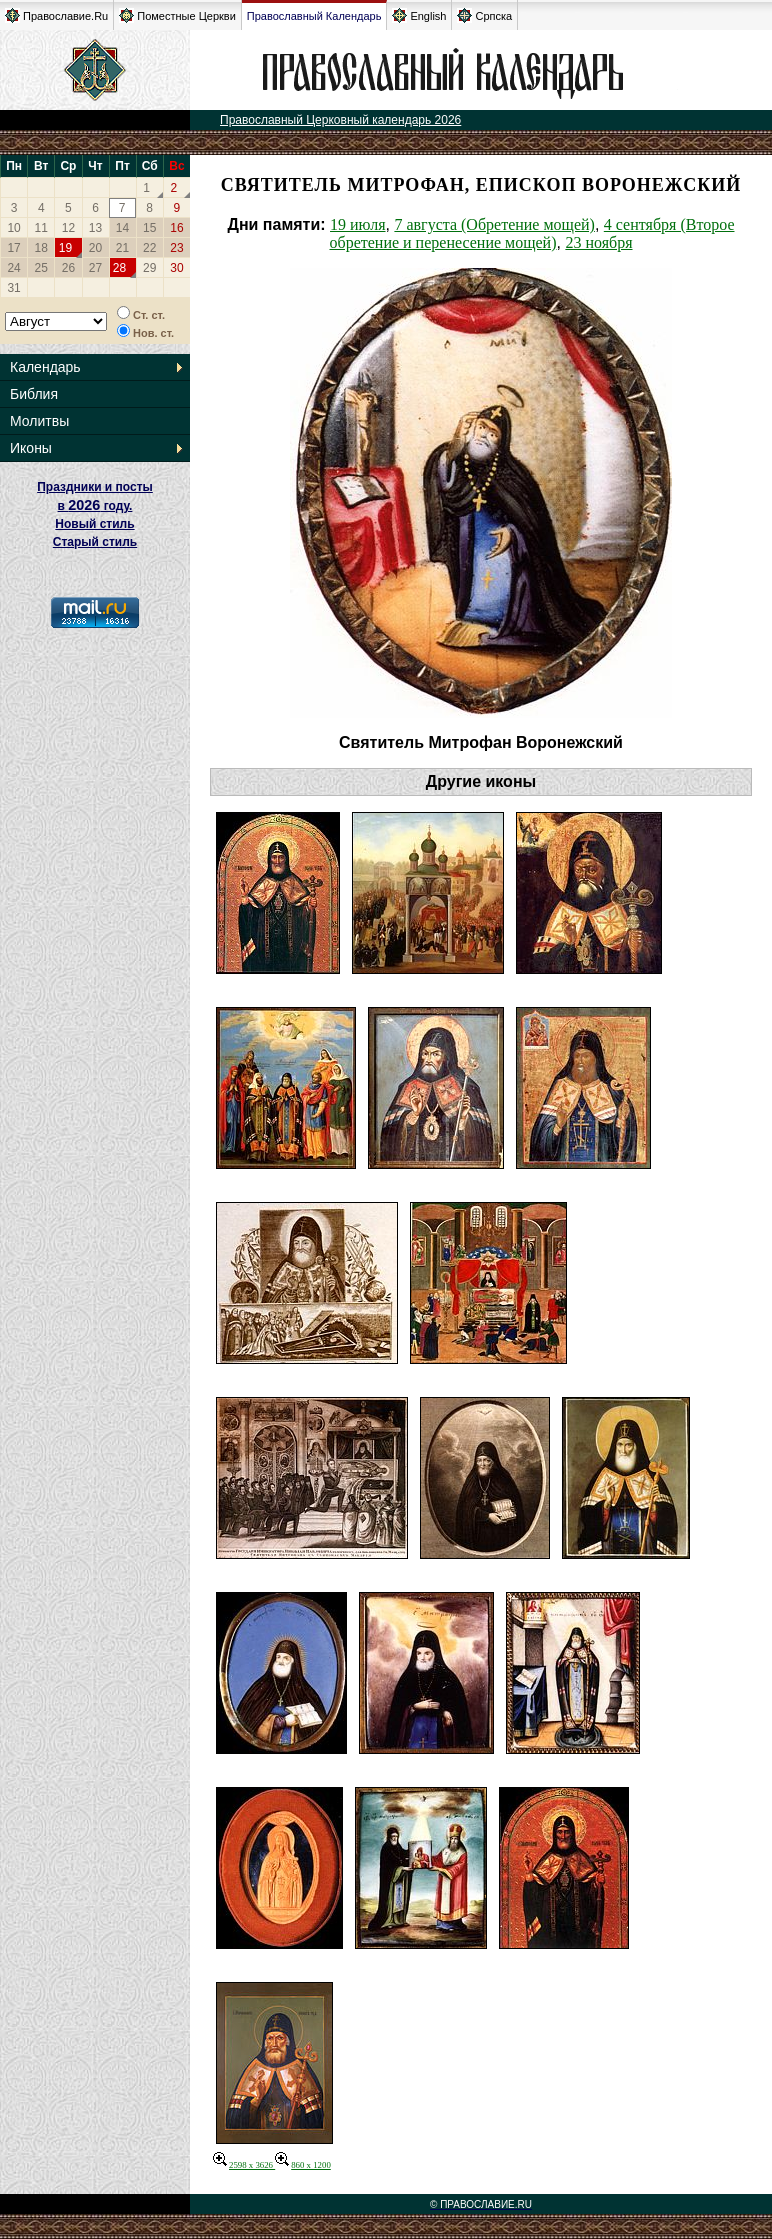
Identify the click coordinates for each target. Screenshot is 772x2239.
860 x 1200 (303, 2165)
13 (95, 228)
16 (176, 228)
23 (176, 248)
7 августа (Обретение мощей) (494, 224)
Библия (34, 394)
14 (122, 228)
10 (13, 228)
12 (68, 228)
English (419, 15)
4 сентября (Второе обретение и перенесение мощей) (531, 233)
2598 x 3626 (244, 2165)
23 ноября (598, 242)
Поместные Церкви (177, 15)
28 (119, 268)
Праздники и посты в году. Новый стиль (95, 505)
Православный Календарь (314, 16)
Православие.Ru (56, 15)
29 (149, 268)
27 (95, 268)
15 (149, 228)
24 (13, 268)
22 (149, 248)
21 (122, 248)
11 (41, 228)
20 (95, 248)
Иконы (31, 448)
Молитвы (39, 421)
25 (41, 268)
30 (176, 268)
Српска (484, 15)
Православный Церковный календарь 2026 (340, 120)
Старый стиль (95, 542)
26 (68, 268)
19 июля (357, 224)
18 (41, 248)
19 (65, 248)
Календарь (45, 367)
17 (13, 248)
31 (13, 288)
